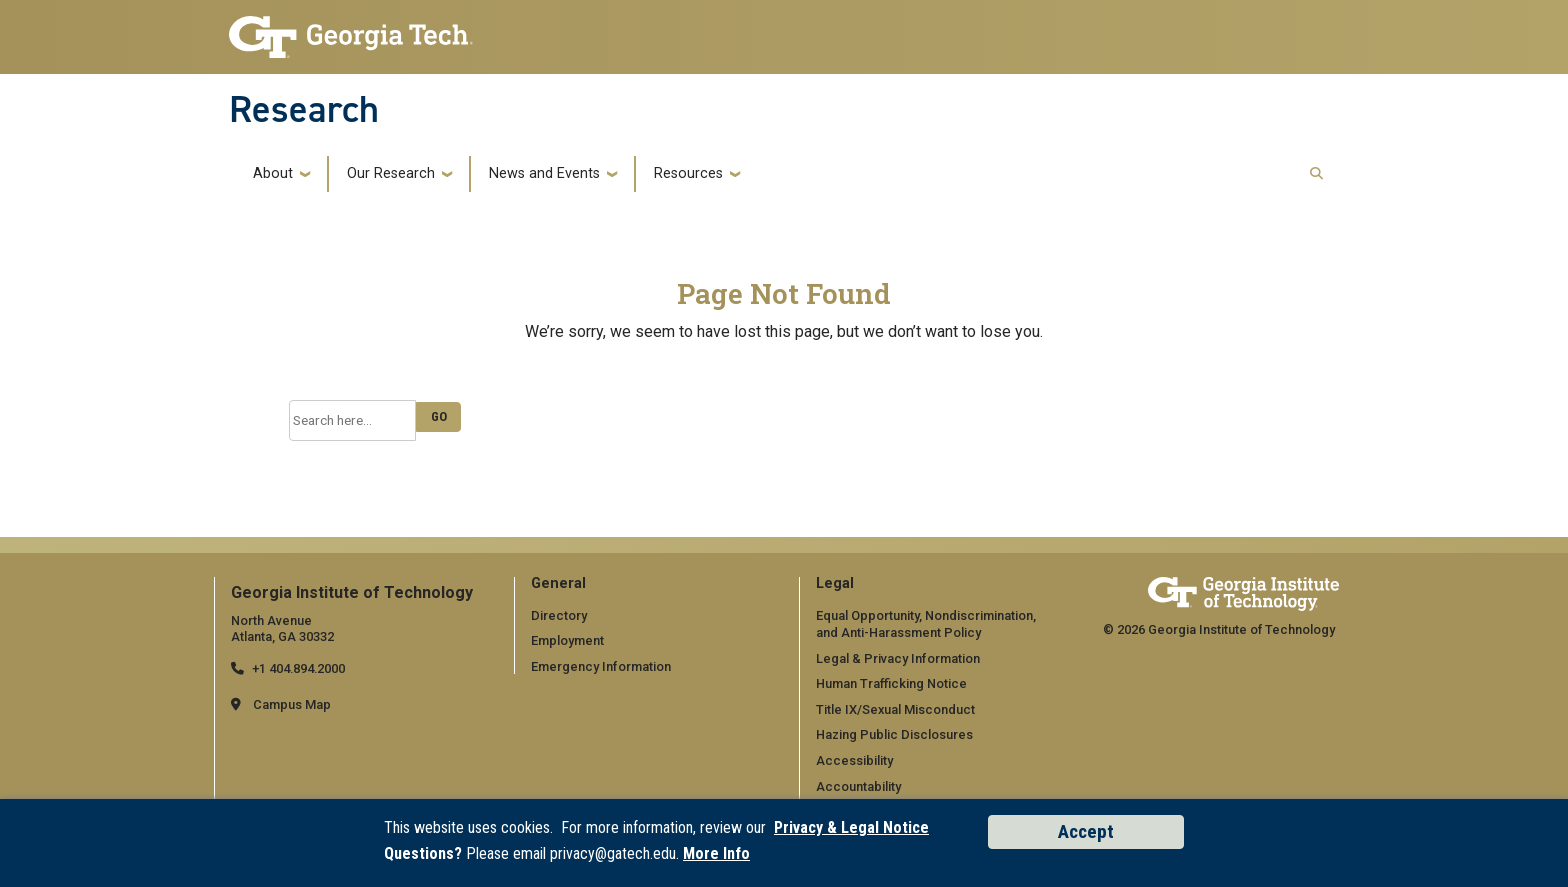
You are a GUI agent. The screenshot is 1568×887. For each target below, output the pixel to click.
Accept (1086, 831)
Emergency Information (600, 666)
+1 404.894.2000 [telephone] (298, 668)
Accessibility (854, 760)
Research (304, 109)
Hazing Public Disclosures (894, 734)
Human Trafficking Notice (891, 683)
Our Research (391, 174)
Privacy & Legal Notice (851, 827)
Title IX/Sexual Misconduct (895, 709)
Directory (559, 614)
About (273, 174)
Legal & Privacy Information (897, 658)
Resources (688, 174)
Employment (567, 640)
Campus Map (292, 704)
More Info (716, 853)
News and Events (544, 174)
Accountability (858, 786)
